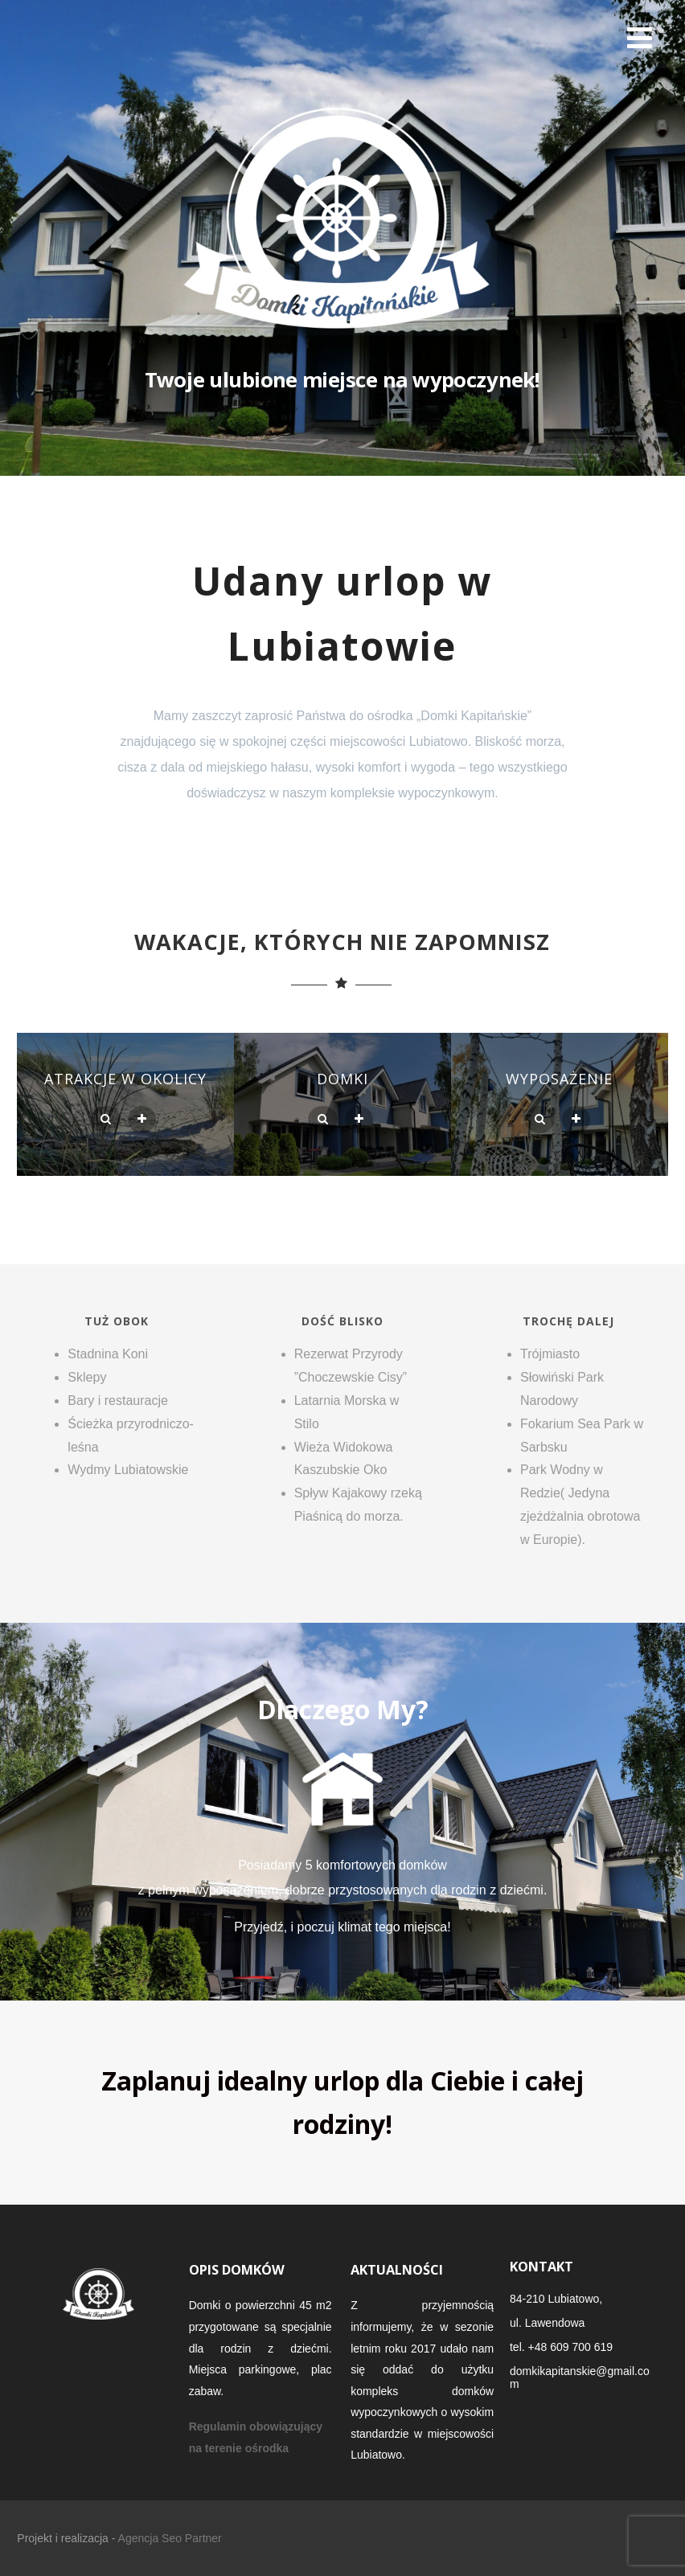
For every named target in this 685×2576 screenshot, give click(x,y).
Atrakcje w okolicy (125, 1078)
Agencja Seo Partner (170, 2538)
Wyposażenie (559, 1078)
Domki (342, 1078)
